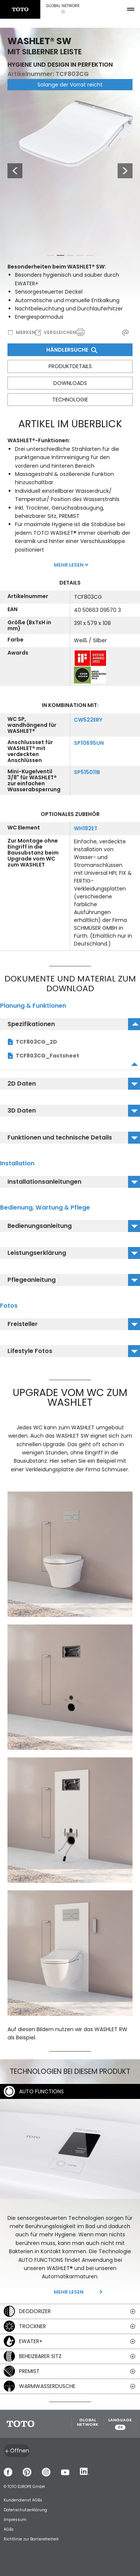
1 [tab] (51, 257)
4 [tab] (80, 257)
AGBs (9, 2529)
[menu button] (130, 9)
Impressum (15, 2519)
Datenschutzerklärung (25, 2510)
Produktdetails (70, 366)
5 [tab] (89, 257)
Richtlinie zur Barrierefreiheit (31, 2539)
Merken (25, 332)
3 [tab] (70, 257)
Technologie (70, 399)
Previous (11, 171)
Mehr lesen (69, 2292)
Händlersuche (71, 350)
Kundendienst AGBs (23, 2500)
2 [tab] (60, 257)
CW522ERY (88, 719)
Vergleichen (60, 332)
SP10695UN (89, 743)
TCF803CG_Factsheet (47, 1055)
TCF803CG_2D (36, 1042)
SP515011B (87, 772)
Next (125, 171)
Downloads (70, 383)
